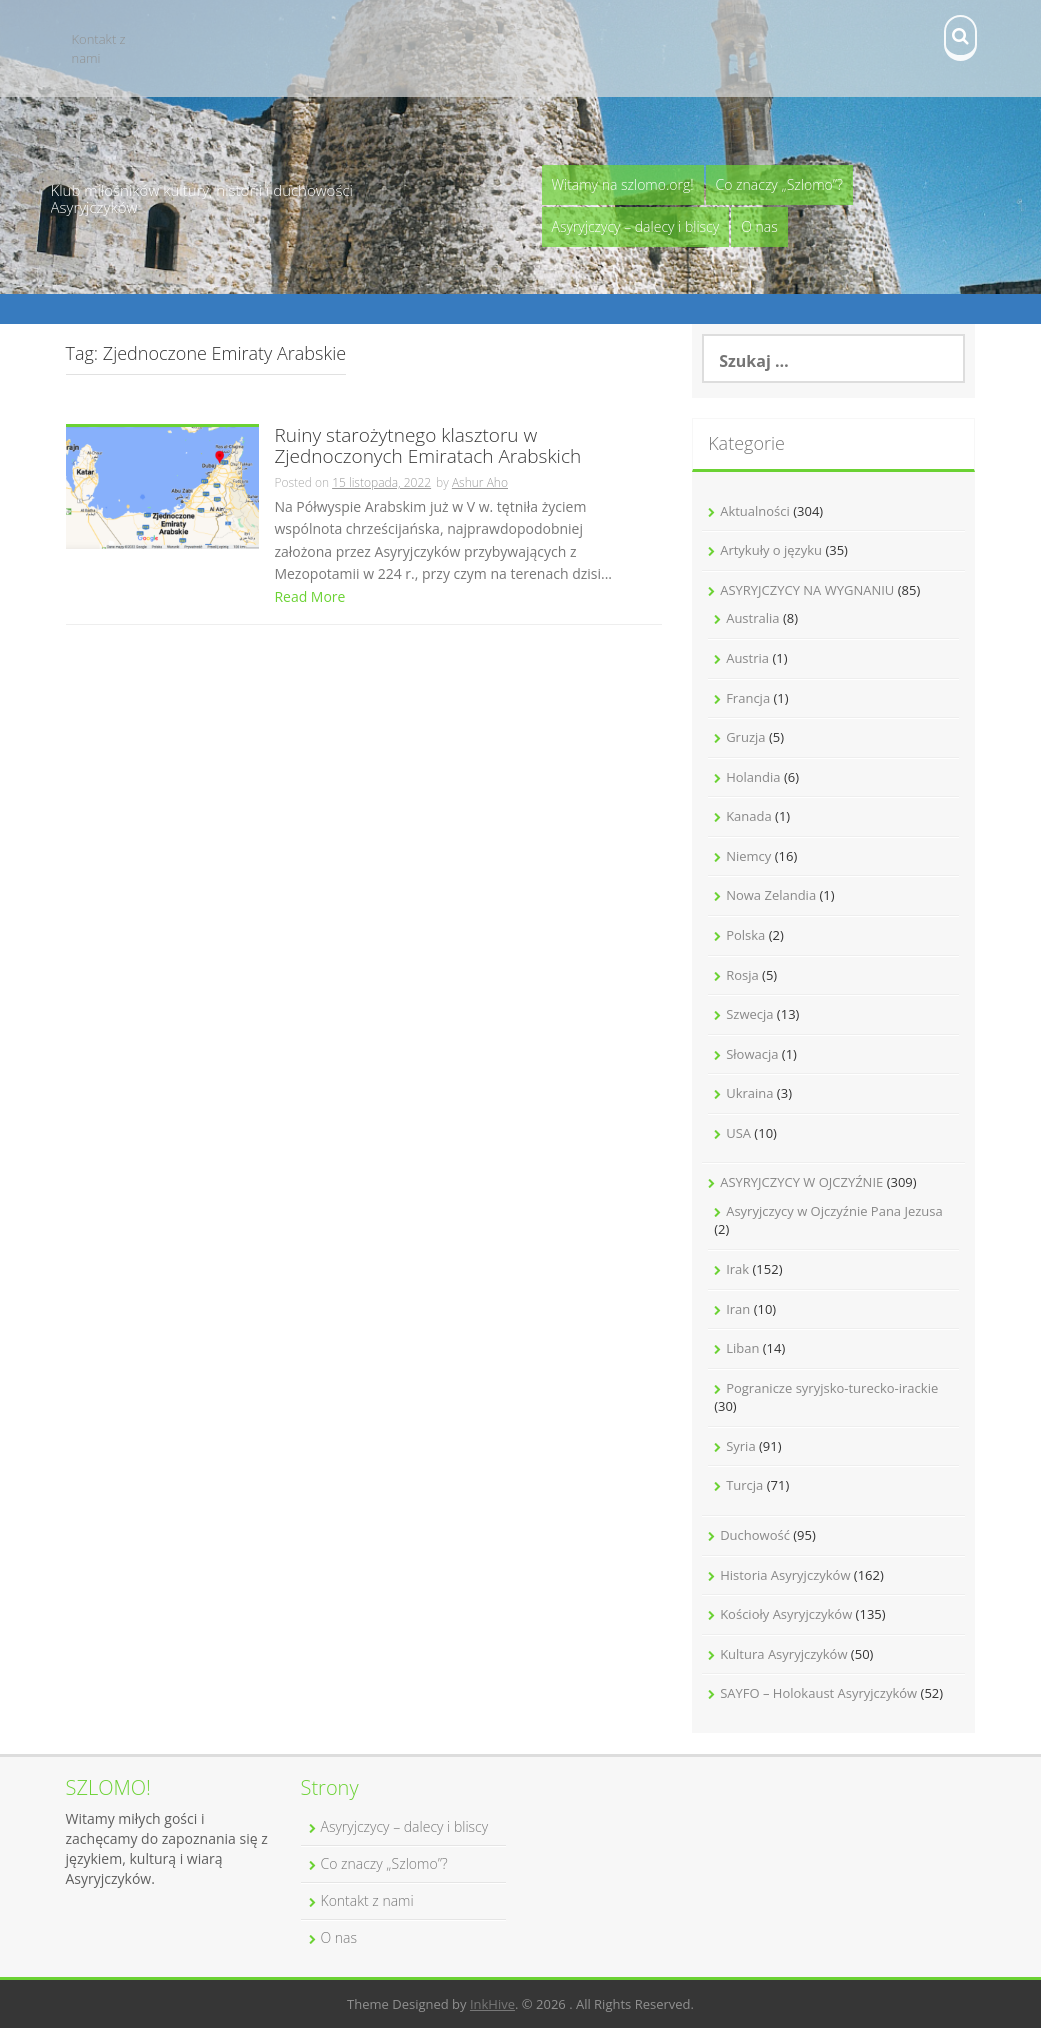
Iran (738, 1309)
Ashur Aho (480, 482)
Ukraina (749, 1093)
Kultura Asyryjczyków (783, 1654)
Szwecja (749, 1014)
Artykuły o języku (771, 550)
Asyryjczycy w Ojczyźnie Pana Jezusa (834, 1211)
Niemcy (748, 856)
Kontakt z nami (99, 48)
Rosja (742, 975)
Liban (742, 1348)
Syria (740, 1446)
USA (738, 1133)
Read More (309, 596)
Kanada (749, 816)
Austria (747, 658)
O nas (759, 226)
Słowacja (752, 1054)
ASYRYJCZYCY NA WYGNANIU (807, 590)
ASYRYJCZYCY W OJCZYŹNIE (801, 1182)
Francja (748, 698)
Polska (745, 935)
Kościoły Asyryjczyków (786, 1614)
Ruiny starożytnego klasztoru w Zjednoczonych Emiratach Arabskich (427, 447)
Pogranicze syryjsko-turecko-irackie (832, 1388)
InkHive (492, 2004)
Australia (752, 618)
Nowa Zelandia (771, 895)
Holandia (753, 777)
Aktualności (755, 511)
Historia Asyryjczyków (785, 1575)
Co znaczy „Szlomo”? (779, 184)
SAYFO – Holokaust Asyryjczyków (818, 1693)
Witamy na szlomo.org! (623, 184)
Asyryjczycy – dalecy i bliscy (636, 226)
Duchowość (755, 1535)
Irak (737, 1269)
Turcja (744, 1485)
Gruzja (745, 737)
